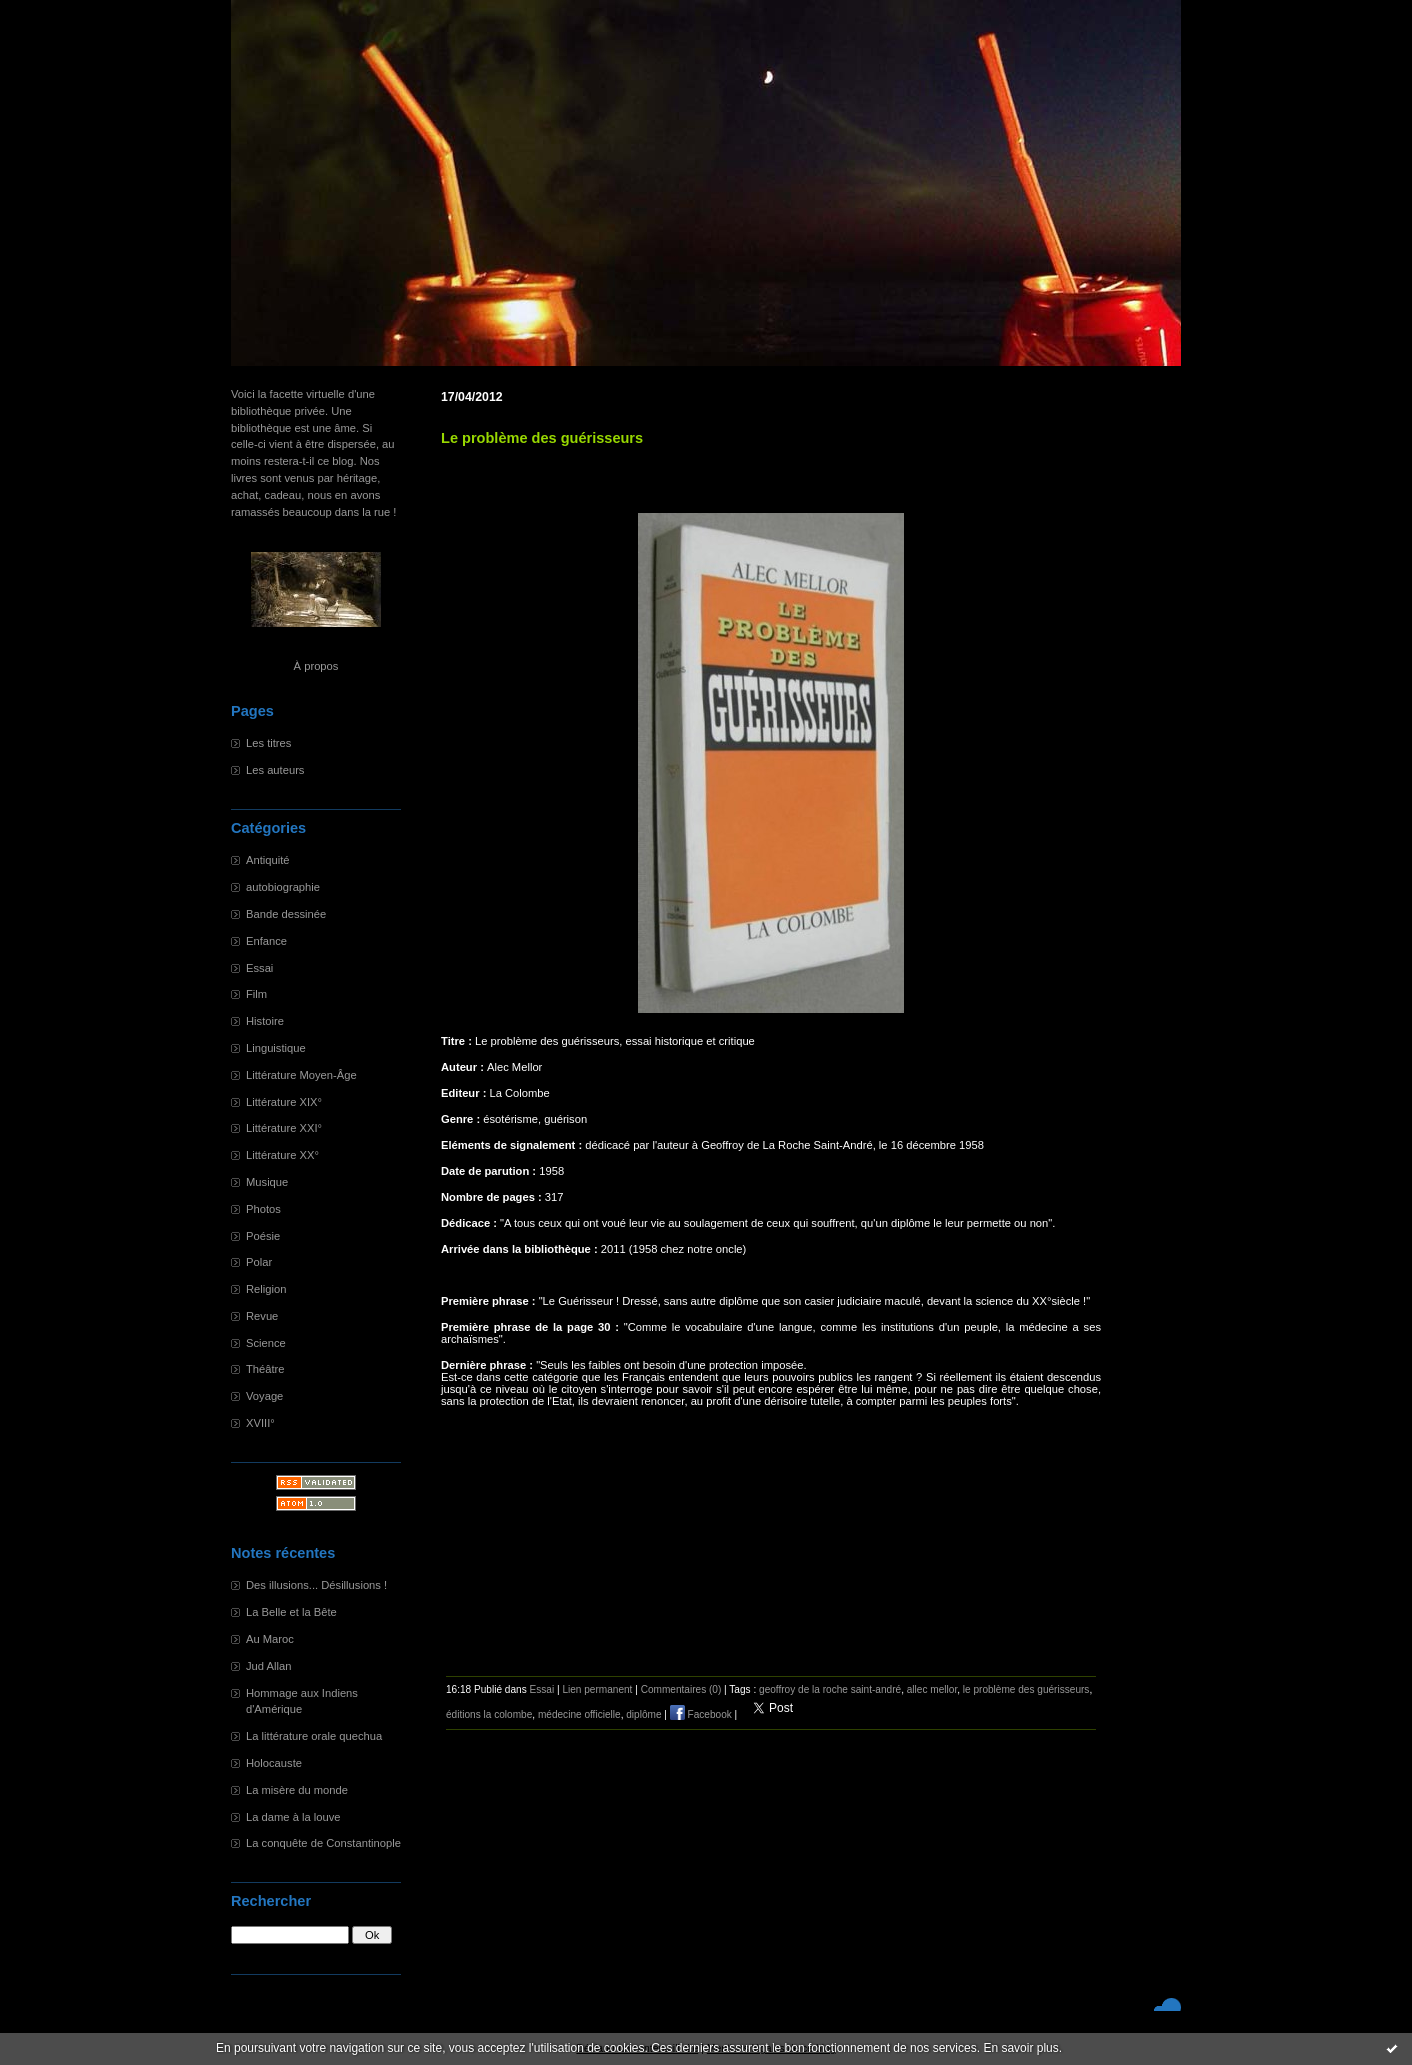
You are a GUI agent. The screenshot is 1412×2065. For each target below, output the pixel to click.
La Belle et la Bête (291, 1612)
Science (266, 1343)
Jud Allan (268, 1666)
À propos (316, 666)
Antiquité (268, 860)
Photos (263, 1209)
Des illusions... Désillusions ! (316, 1585)
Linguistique (276, 1048)
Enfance (266, 941)
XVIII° (260, 1423)
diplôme (643, 1714)
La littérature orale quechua (314, 1736)
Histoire (265, 1021)
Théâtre (265, 1369)
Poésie (263, 1236)
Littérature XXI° (284, 1128)
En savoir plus (1020, 2048)
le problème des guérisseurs (1026, 1689)
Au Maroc (270, 1639)
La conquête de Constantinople (323, 1843)
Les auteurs (275, 770)
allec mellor (932, 1689)
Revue (262, 1316)
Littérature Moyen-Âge (301, 1075)
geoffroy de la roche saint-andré (830, 1689)
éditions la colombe (489, 1714)
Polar (259, 1262)
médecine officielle (579, 1714)
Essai (259, 968)
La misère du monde (297, 1790)
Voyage (264, 1396)
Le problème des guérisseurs (542, 438)
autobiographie (283, 887)
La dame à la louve (293, 1817)
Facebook (701, 1714)
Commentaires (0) (681, 1689)
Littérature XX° (282, 1155)
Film (256, 994)
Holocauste (274, 1763)
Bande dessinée (286, 914)
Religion (266, 1289)
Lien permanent (597, 1689)
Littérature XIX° (284, 1102)
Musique (267, 1182)
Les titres (268, 743)
